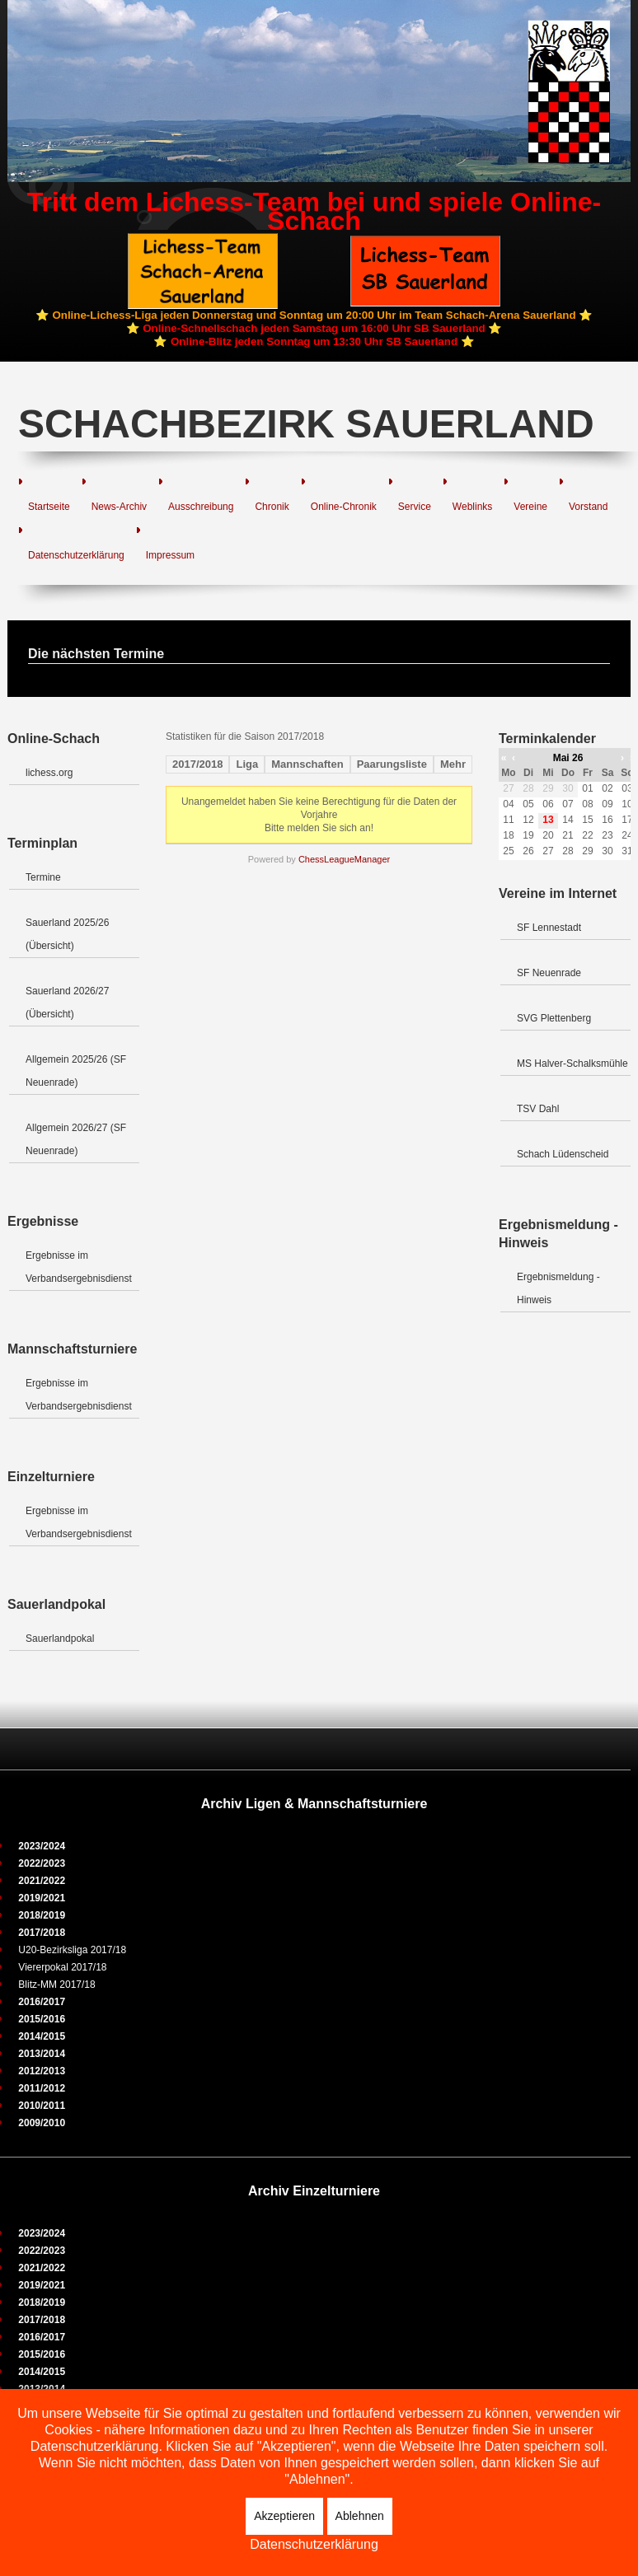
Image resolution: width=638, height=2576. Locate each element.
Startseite (49, 506)
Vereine (530, 506)
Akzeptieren (284, 2515)
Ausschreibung (200, 506)
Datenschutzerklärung (76, 555)
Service (414, 506)
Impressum (170, 555)
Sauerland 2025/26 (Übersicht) (67, 934)
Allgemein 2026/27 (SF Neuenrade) (76, 1139)
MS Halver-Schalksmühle (572, 1063)
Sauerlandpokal (60, 1638)
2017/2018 (197, 764)
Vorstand (588, 506)
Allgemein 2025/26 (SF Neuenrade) (76, 1071)
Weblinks (472, 506)
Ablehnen (359, 2515)
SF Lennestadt (549, 927)
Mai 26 (568, 758)
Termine (43, 877)
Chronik (272, 506)
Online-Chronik (344, 506)
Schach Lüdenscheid (562, 1154)
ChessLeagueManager (344, 859)
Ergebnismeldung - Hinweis (558, 1288)
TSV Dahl (538, 1109)
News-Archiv (119, 506)
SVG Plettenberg (554, 1018)
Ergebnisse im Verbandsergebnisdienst (79, 1267)
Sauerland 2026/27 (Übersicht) (67, 1002)
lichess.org (49, 772)
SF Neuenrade (549, 973)
